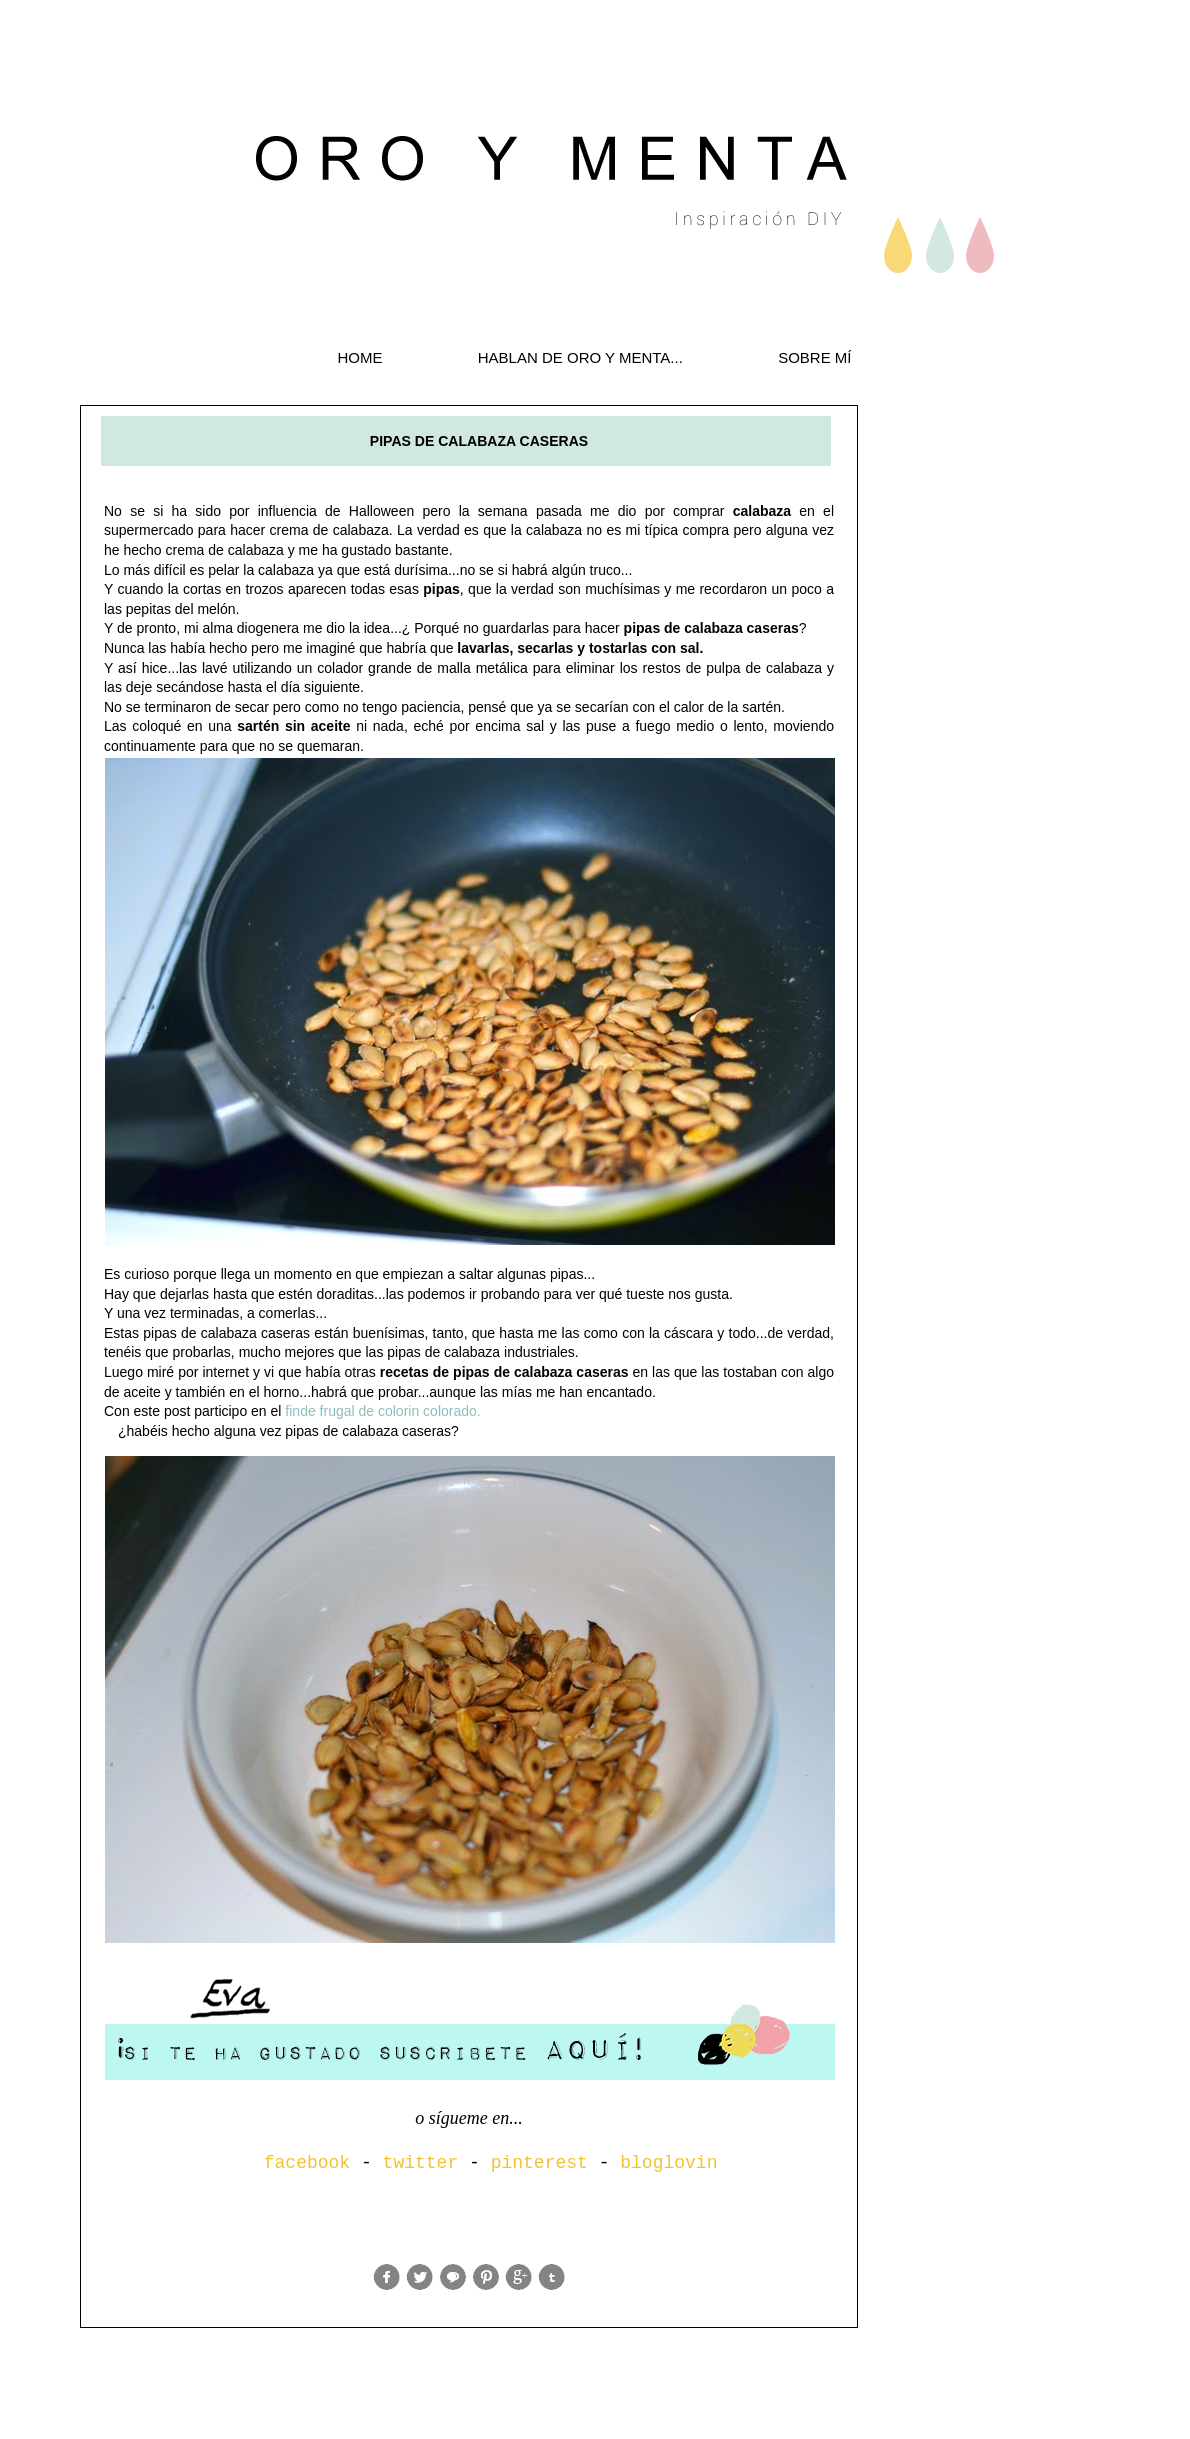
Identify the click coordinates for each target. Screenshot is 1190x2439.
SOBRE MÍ (814, 357)
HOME (359, 357)
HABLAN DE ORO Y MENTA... (580, 357)
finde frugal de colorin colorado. (382, 1411)
